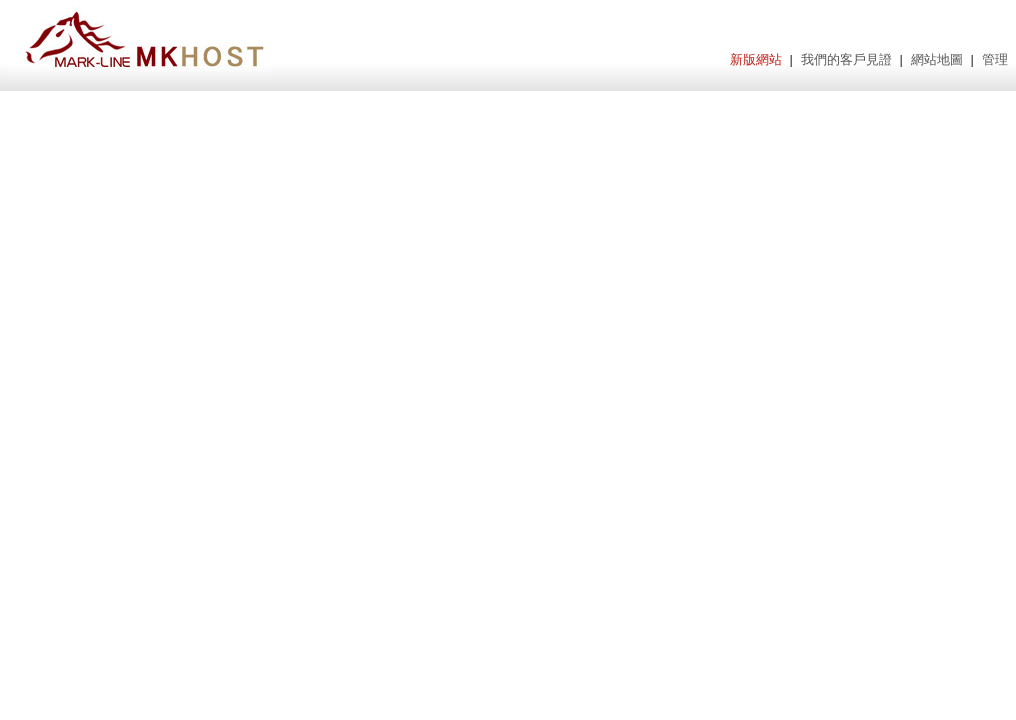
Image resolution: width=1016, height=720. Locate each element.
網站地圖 (937, 59)
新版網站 (756, 59)
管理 (995, 59)
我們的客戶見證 (846, 59)
